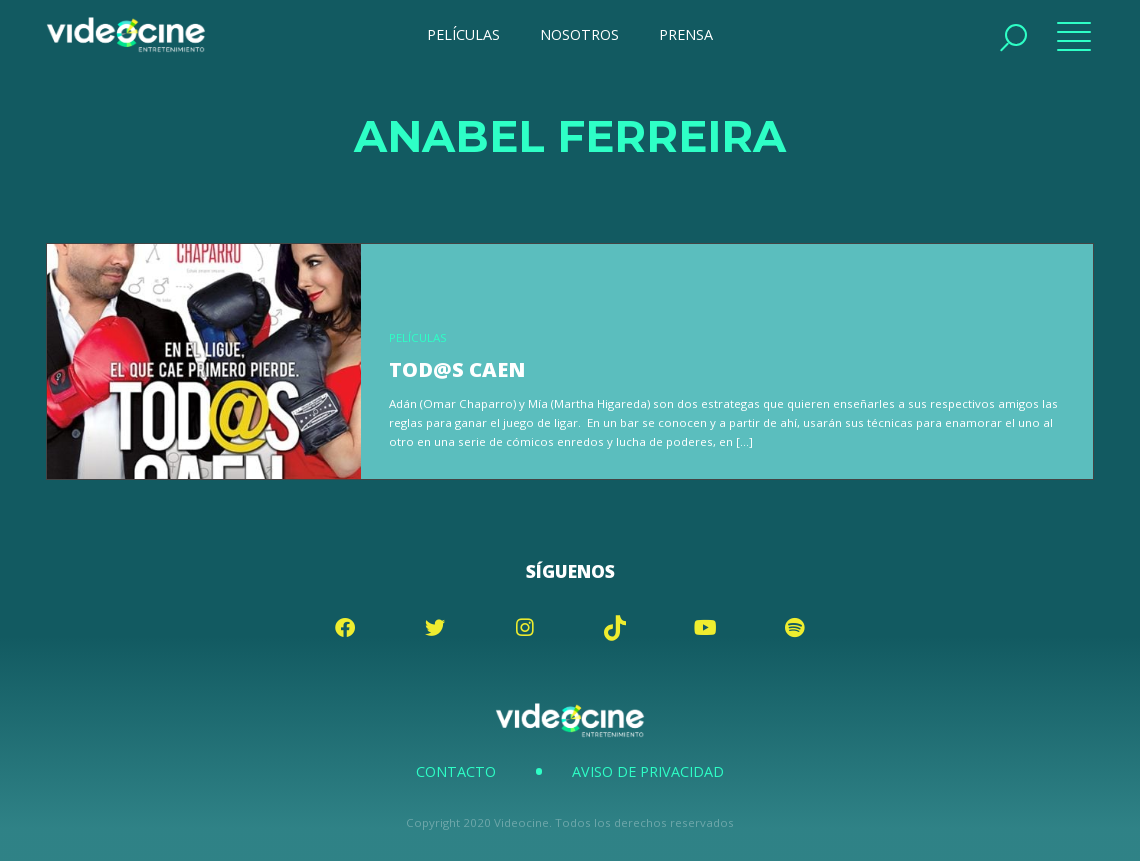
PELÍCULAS (463, 34)
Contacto (456, 771)
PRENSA (686, 34)
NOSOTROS (579, 34)
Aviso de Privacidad (648, 771)
